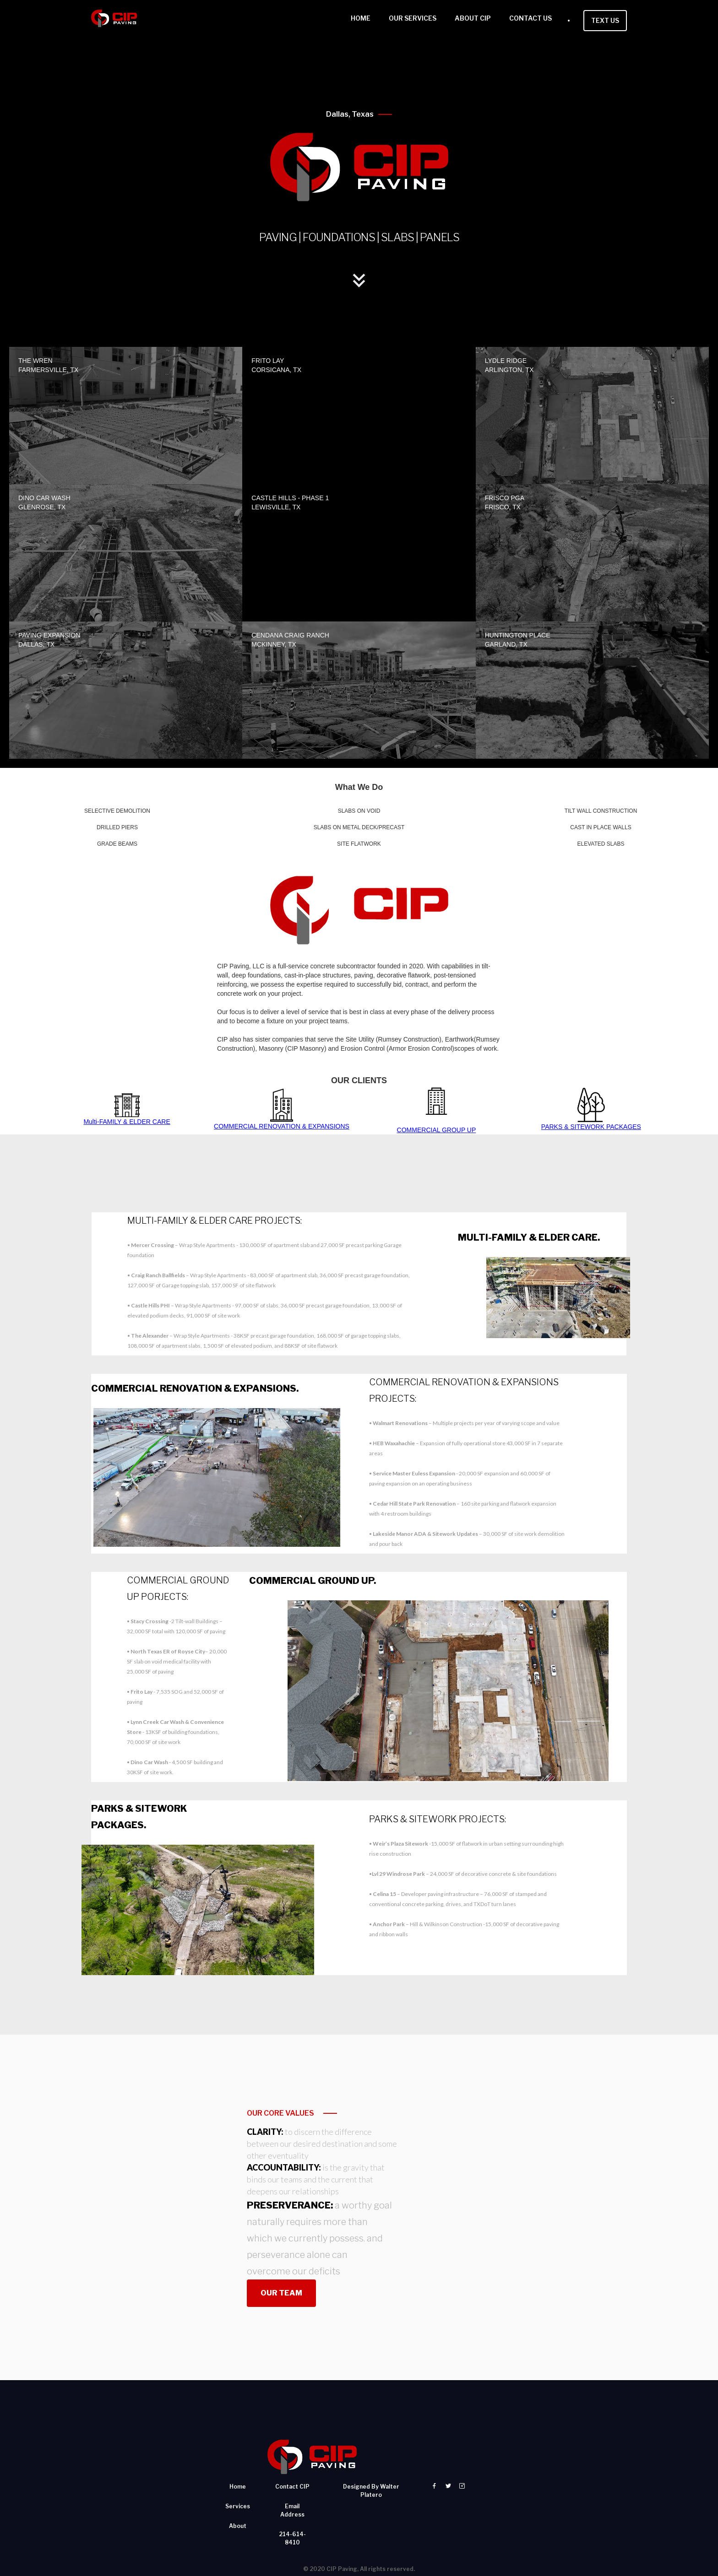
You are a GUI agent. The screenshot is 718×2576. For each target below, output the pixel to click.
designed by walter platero (371, 2442)
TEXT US (605, 20)
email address (292, 2461)
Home (237, 2438)
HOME (360, 18)
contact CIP (292, 2438)
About (237, 2477)
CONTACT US (530, 18)
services (237, 2457)
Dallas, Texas (350, 114)
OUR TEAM (281, 2245)
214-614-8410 (292, 2489)
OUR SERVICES (412, 18)
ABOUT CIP (473, 18)
